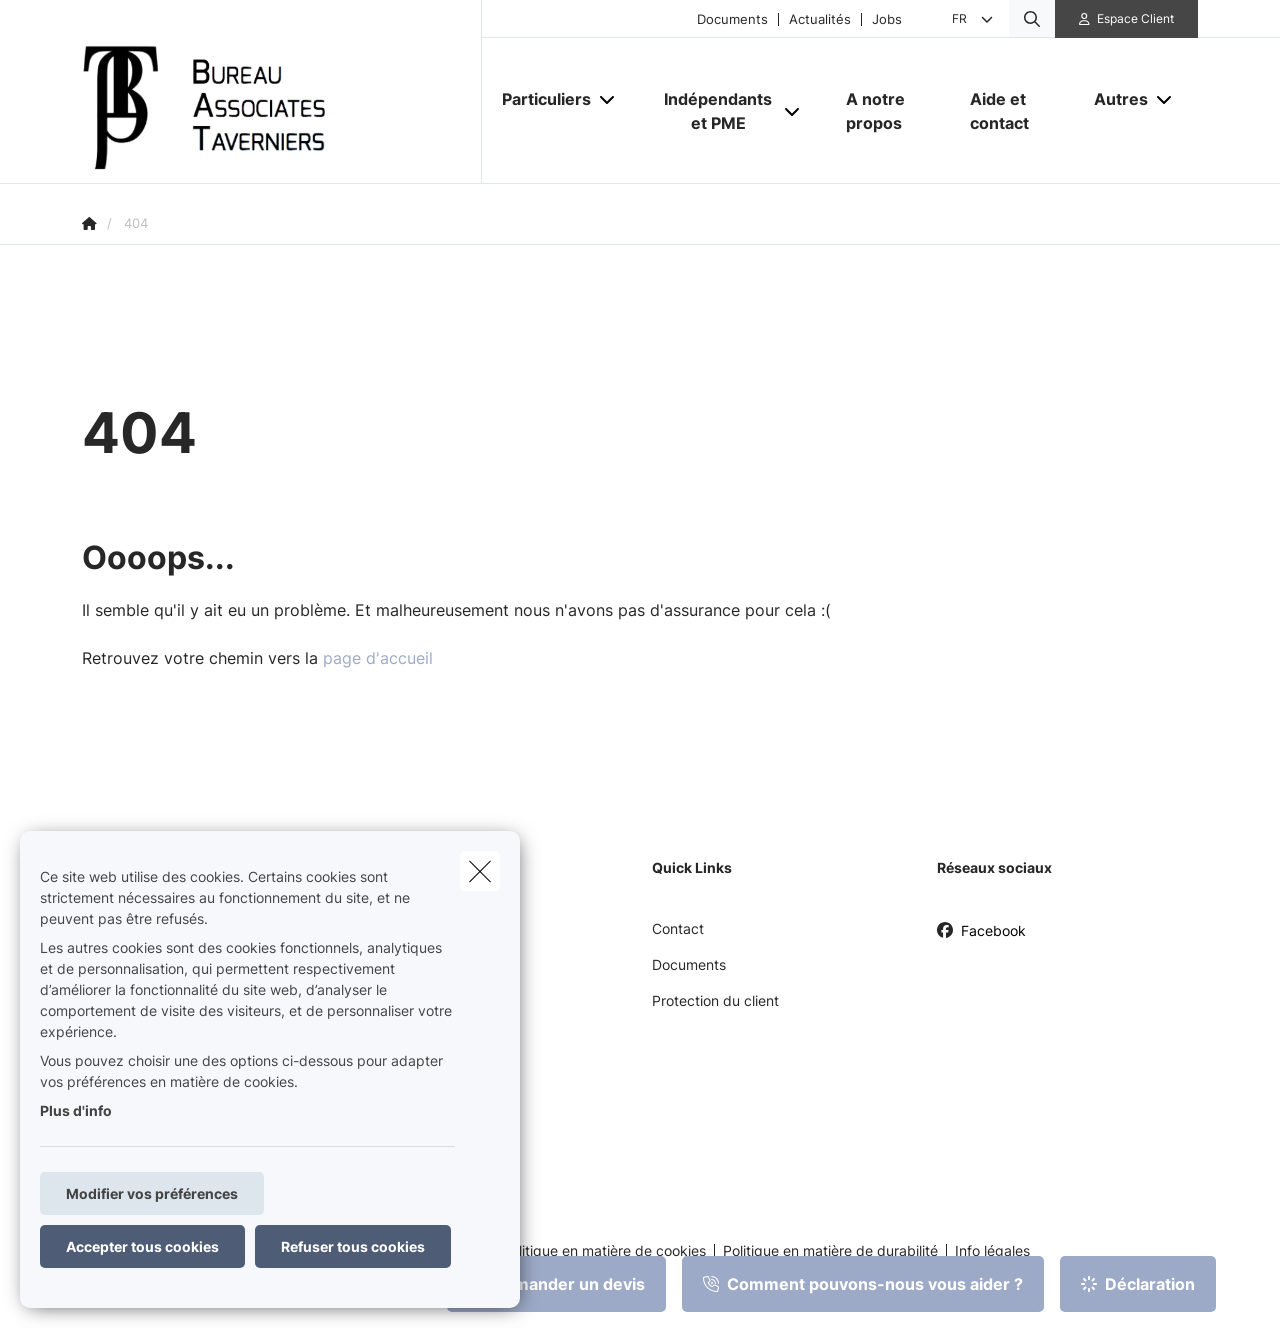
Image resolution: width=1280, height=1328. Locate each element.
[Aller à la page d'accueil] (282, 92)
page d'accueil (378, 658)
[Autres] (1113, 99)
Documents (732, 19)
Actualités (820, 19)
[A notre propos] (888, 111)
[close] (480, 871)
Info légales (992, 1251)
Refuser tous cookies (353, 1246)
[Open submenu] (608, 98)
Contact (678, 928)
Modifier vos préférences (152, 1193)
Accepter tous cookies (142, 1246)
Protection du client (715, 1000)
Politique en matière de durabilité (830, 1251)
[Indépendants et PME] (711, 111)
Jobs (887, 19)
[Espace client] (1127, 19)
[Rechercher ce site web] (1032, 19)
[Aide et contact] (1012, 111)
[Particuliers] (539, 99)
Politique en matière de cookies (604, 1251)
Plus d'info (76, 1110)
